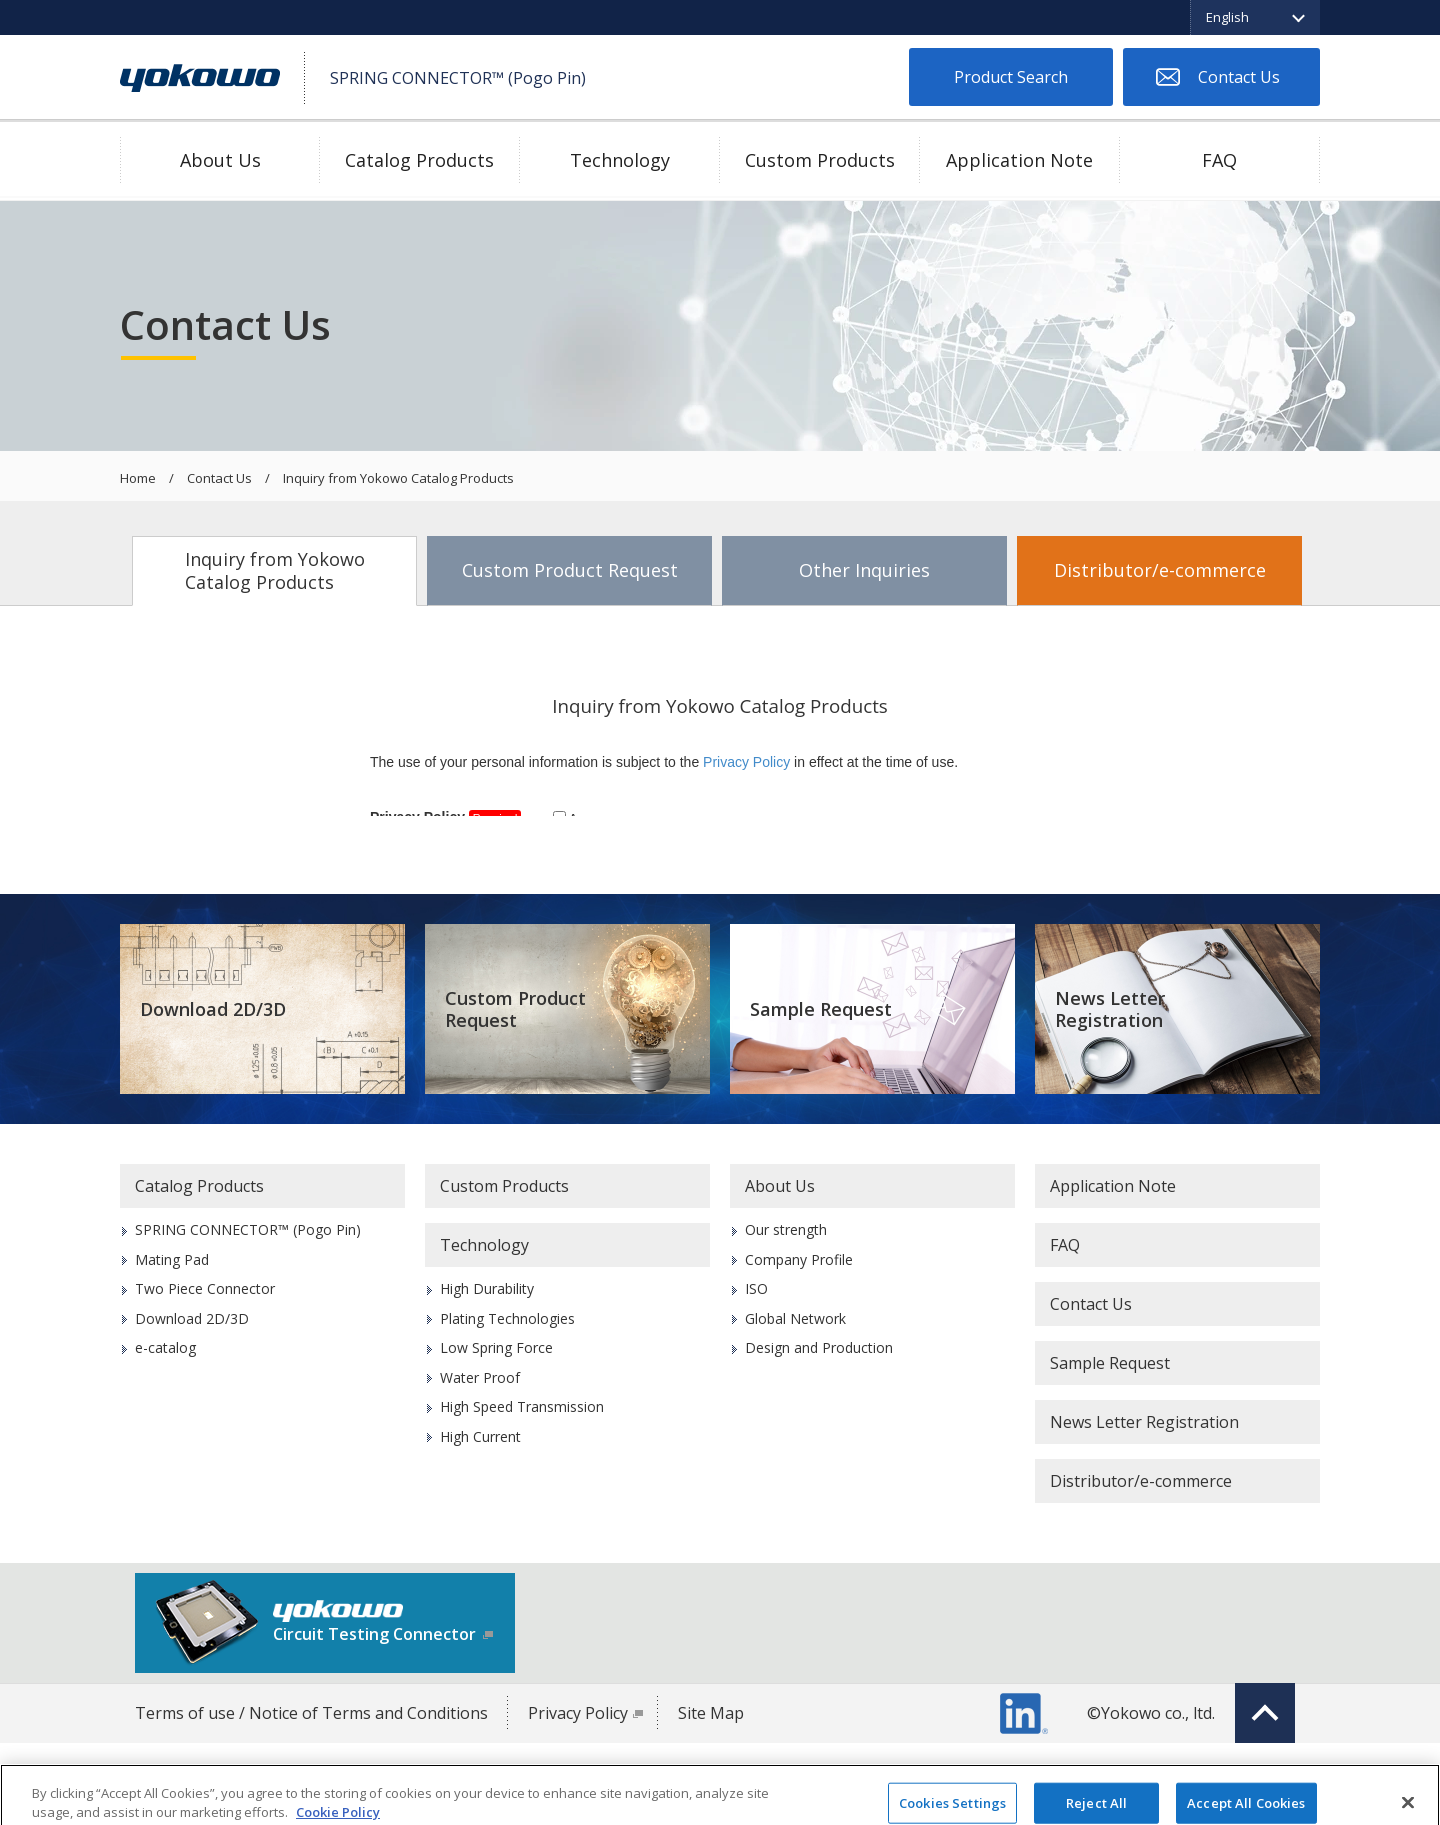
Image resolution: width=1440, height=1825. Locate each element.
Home (138, 479)
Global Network (795, 1318)
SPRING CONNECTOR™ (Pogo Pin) (248, 1229)
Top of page (1265, 1713)
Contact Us (1239, 77)
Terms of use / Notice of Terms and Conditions (311, 1713)
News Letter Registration (1110, 1009)
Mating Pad (172, 1259)
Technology (620, 160)
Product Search (1011, 77)
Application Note (1019, 160)
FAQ (1219, 160)
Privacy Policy (578, 1713)
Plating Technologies (507, 1318)
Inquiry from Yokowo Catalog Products (275, 570)
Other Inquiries (864, 570)
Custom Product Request (570, 570)
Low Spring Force (496, 1347)
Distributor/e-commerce (1160, 570)
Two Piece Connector (205, 1288)
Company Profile (799, 1259)
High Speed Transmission (522, 1406)
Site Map (711, 1713)
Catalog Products (419, 160)
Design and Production (819, 1347)
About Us (220, 160)
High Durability (487, 1288)
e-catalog (165, 1347)
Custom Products (820, 160)
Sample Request (821, 1009)
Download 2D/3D (213, 1009)
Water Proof (480, 1377)
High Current (480, 1436)
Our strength (786, 1229)
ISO (756, 1288)
